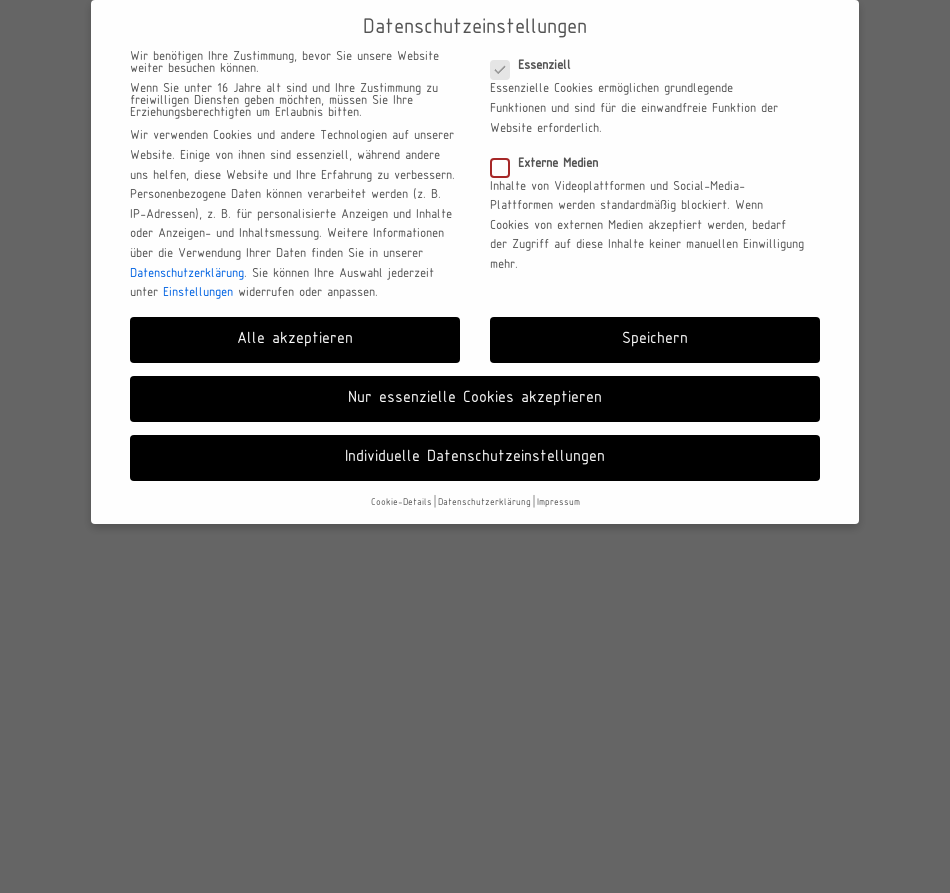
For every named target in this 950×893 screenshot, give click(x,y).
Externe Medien (550, 164)
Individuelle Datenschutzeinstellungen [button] (475, 457)
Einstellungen (198, 293)
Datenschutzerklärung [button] (484, 502)
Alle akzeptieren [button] (295, 339)
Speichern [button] (655, 339)
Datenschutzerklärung (187, 274)
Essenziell (537, 66)
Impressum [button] (558, 502)
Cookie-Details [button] (401, 502)
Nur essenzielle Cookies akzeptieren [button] (475, 398)
